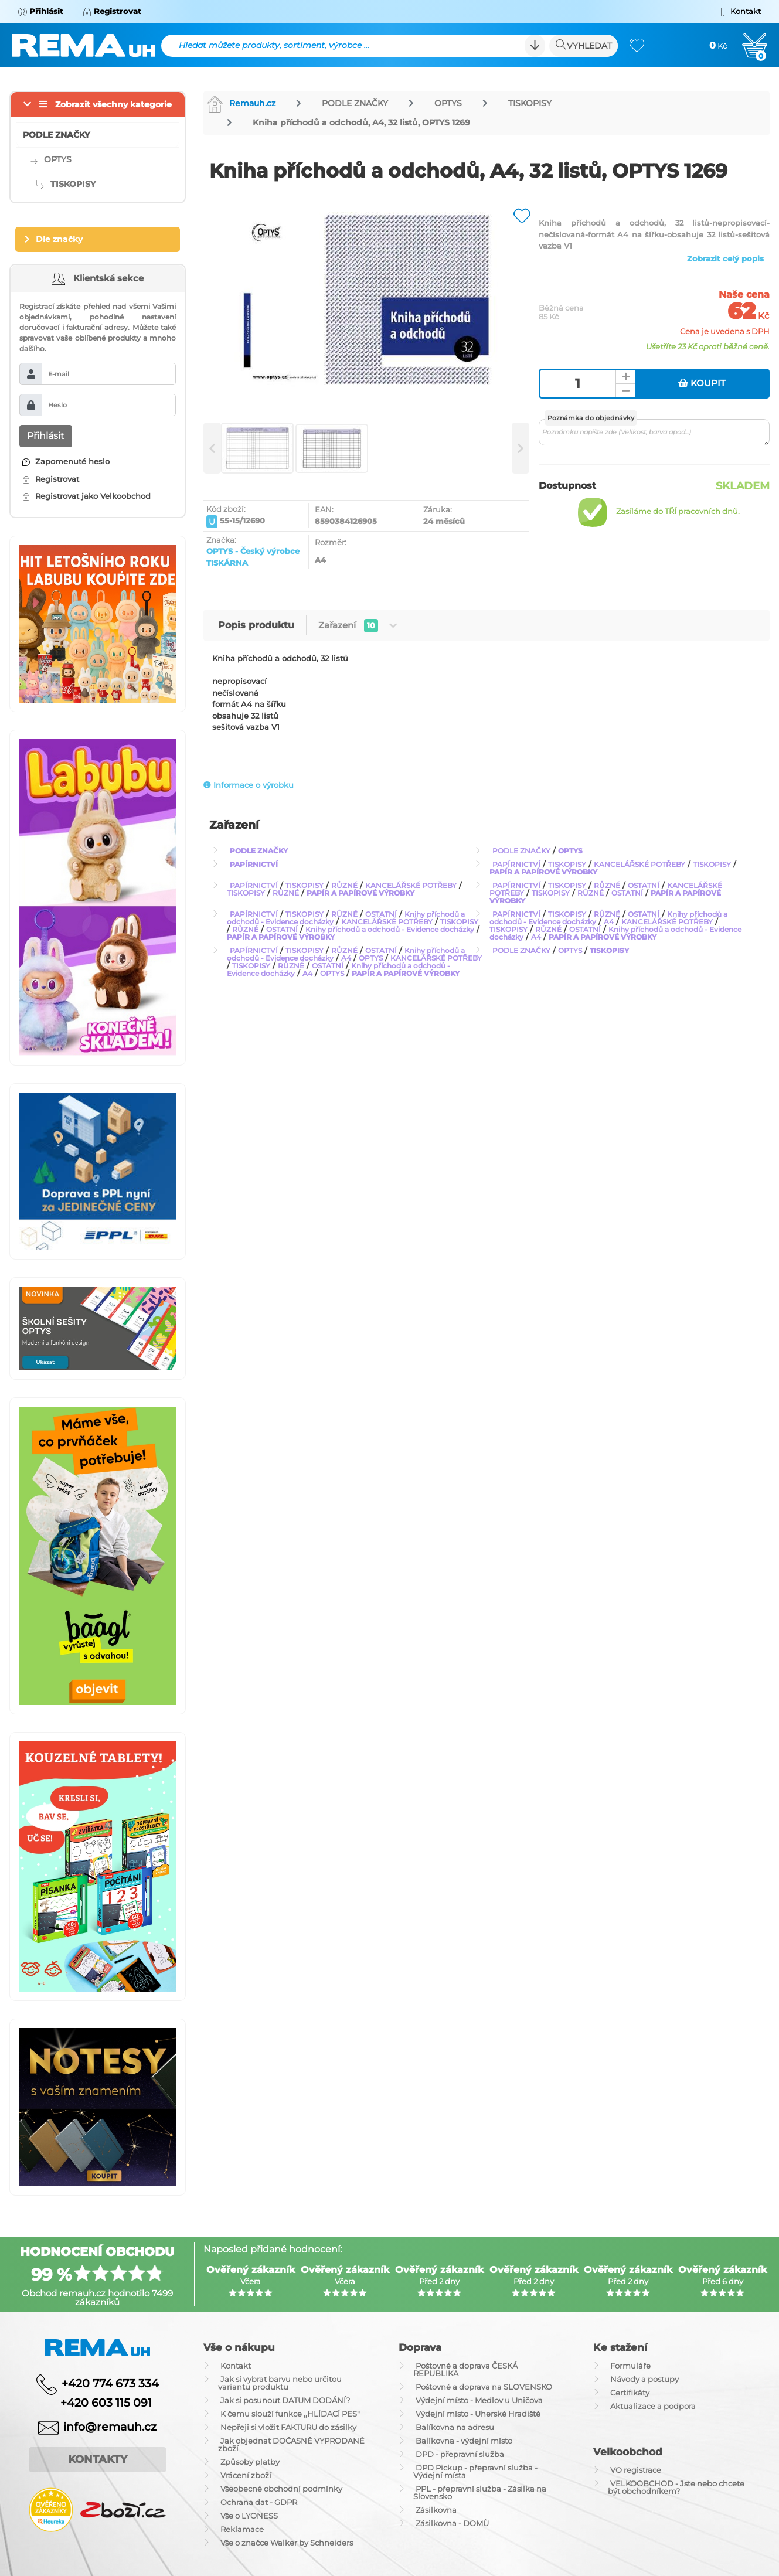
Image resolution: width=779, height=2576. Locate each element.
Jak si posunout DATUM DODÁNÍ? (285, 2400)
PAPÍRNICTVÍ (254, 864)
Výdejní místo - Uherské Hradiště (478, 2413)
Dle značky (59, 239)
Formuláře (630, 2365)
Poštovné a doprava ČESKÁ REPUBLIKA (465, 2369)
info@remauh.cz (110, 2427)
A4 (609, 921)
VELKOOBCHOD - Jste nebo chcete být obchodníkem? (676, 2487)
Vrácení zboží (245, 2475)
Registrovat (50, 479)
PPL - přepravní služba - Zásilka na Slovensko (479, 2492)
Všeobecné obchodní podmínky (281, 2488)
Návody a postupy (644, 2379)
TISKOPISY (530, 103)
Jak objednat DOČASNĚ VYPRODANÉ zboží (291, 2444)
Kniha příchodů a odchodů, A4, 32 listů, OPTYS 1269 (361, 122)
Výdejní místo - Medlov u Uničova (479, 2400)
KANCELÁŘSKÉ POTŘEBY (639, 864)
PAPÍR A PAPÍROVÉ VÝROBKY (543, 871)
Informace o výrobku (248, 785)
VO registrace (635, 2470)
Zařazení (357, 625)
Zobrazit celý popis (725, 258)
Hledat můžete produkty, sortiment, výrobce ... (274, 45)
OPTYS (448, 103)
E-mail (58, 374)
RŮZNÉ (344, 885)
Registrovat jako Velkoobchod (86, 496)
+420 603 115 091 (97, 2403)
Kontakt (235, 2365)
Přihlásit (45, 435)
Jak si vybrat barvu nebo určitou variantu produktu (280, 2382)
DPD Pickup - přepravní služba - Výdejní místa (475, 2471)
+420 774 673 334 (110, 2383)
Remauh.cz (240, 103)
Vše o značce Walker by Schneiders (286, 2542)
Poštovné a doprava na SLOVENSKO (484, 2386)
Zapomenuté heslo (66, 461)
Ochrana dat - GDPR (258, 2502)
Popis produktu (256, 625)
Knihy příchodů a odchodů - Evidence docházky (389, 929)
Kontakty (97, 2459)
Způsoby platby (250, 2461)
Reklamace (242, 2529)
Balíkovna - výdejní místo (464, 2440)
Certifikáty (629, 2392)
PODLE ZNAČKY (355, 103)
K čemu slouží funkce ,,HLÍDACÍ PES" (290, 2413)
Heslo (57, 405)
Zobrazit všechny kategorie (113, 104)
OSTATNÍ (643, 885)
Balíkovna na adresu (455, 2427)
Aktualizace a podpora (653, 2406)
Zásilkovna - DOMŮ (452, 2523)
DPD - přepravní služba (460, 2454)
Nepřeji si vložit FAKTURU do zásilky (288, 2427)
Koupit (702, 383)
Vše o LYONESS (249, 2515)
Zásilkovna (436, 2509)
